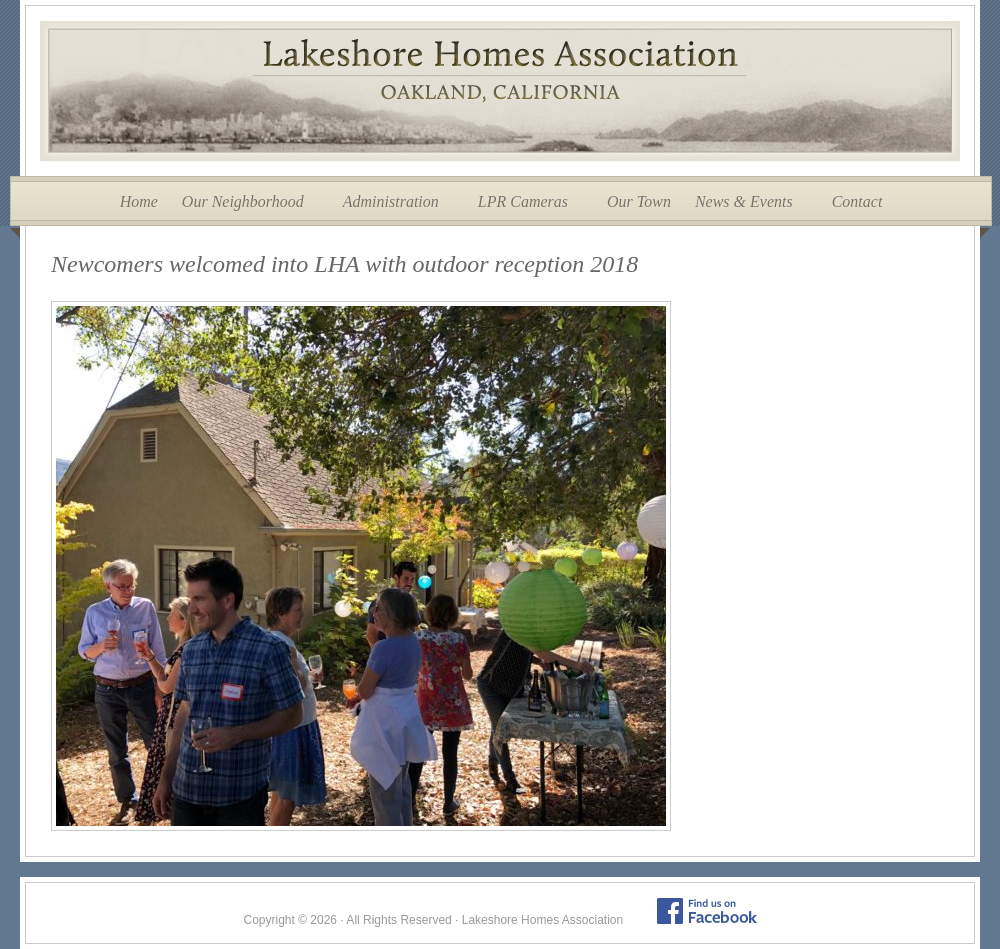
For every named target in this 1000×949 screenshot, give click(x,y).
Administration (391, 201)
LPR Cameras (523, 201)
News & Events (744, 201)
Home (139, 201)
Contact (857, 201)
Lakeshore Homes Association (500, 91)
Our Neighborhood (243, 201)
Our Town (639, 201)
